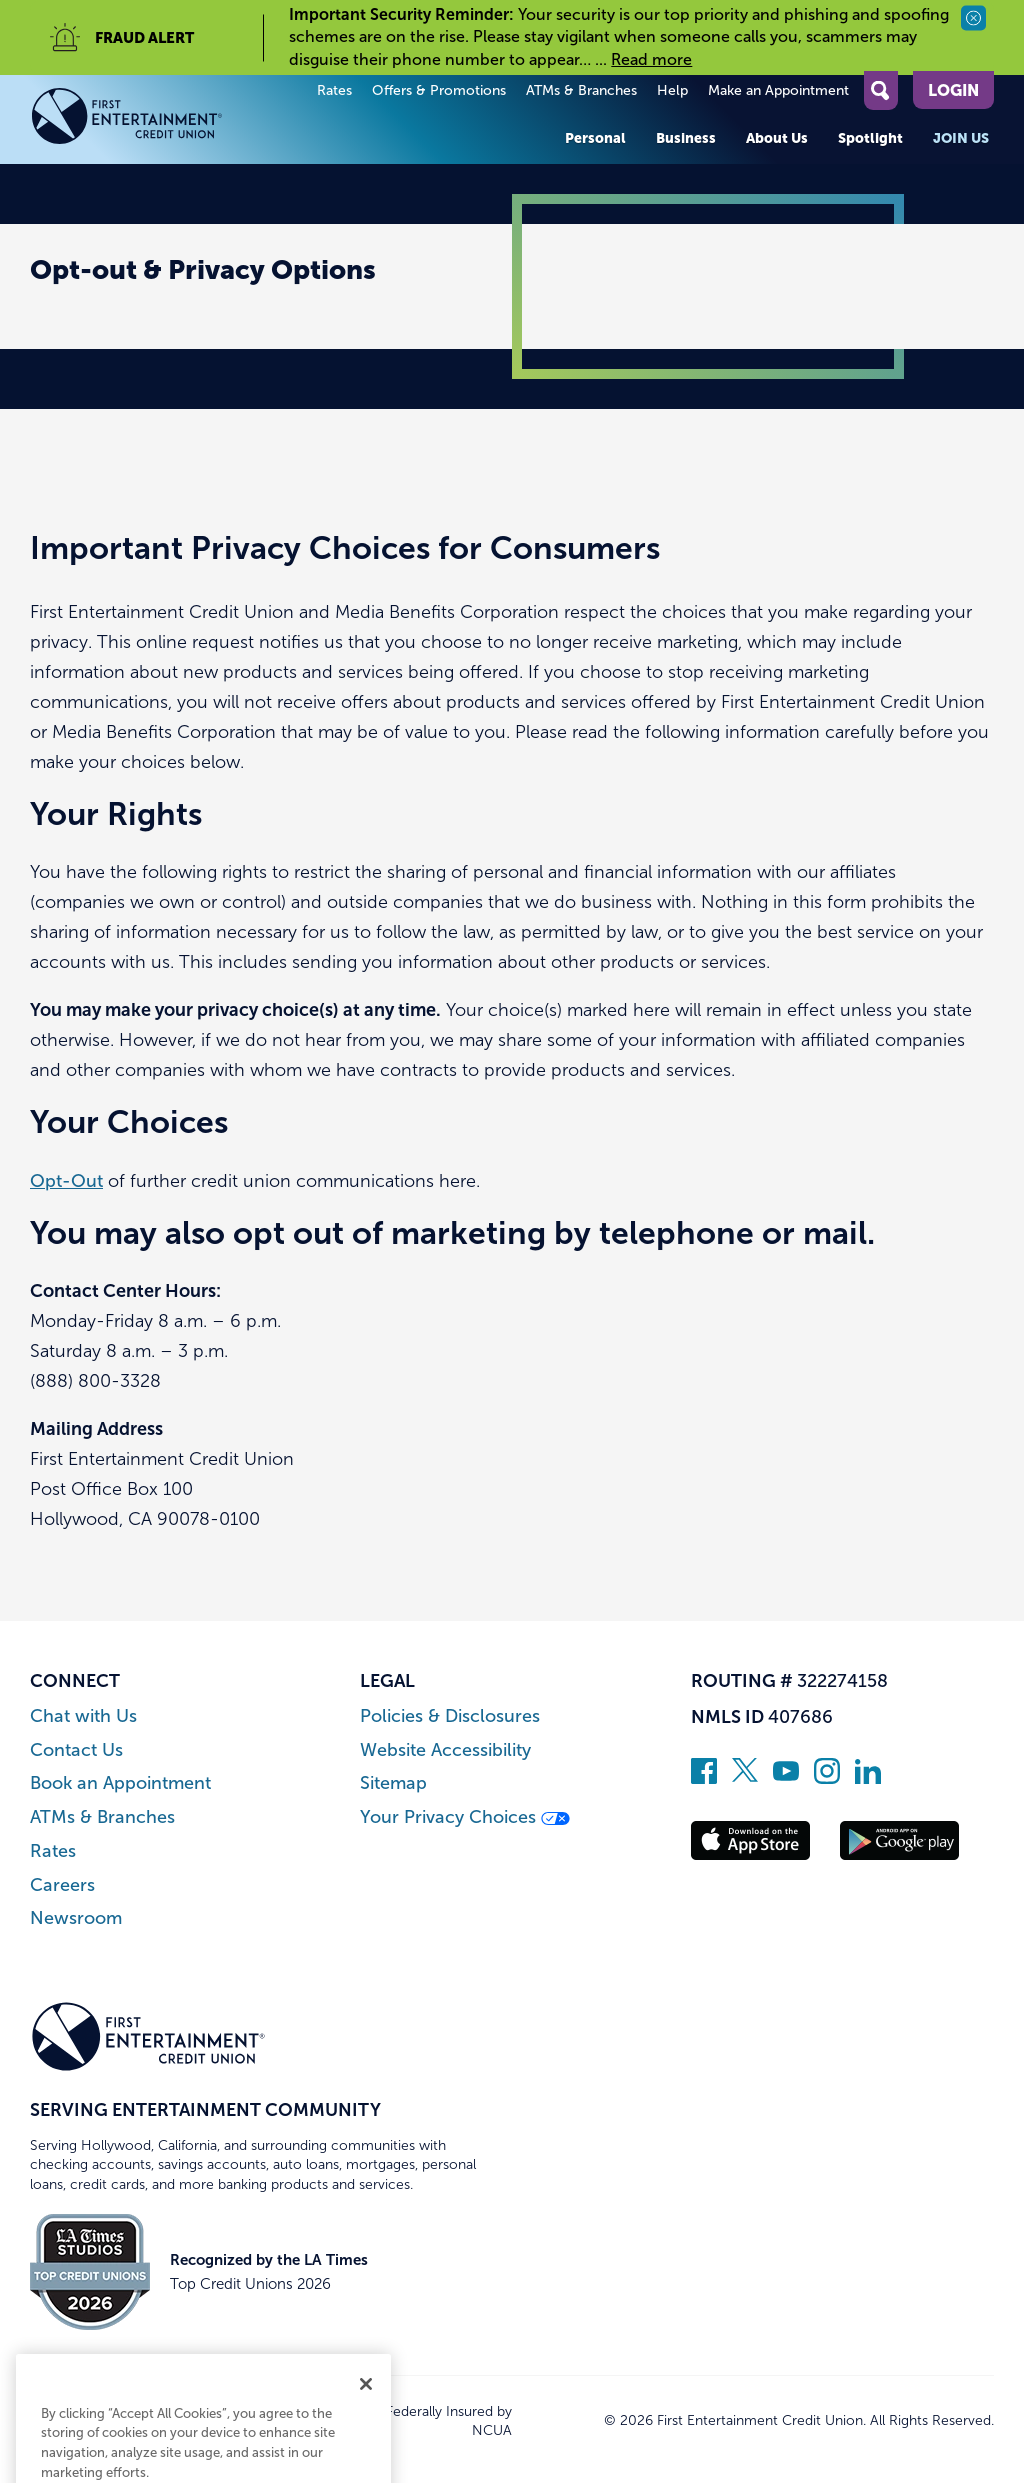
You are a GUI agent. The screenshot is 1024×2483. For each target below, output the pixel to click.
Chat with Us (83, 1716)
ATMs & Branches (581, 90)
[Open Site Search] (881, 90)
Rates (334, 90)
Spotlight (870, 138)
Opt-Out (66, 1181)
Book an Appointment (120, 1783)
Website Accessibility (445, 1750)
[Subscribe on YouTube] (786, 1778)
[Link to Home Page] (148, 119)
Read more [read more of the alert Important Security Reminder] (651, 59)
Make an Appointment (778, 90)
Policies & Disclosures (450, 1716)
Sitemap (393, 1783)
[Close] (366, 2456)
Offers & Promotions (439, 90)
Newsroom (76, 1918)
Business (686, 138)
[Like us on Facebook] (704, 1778)
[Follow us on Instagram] (827, 1778)
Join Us (961, 138)
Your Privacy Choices (465, 1817)
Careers (62, 1885)
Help (672, 90)
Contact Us (76, 1750)
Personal (595, 138)
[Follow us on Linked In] (868, 1778)
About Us (777, 138)
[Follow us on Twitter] (745, 1778)
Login (953, 90)
